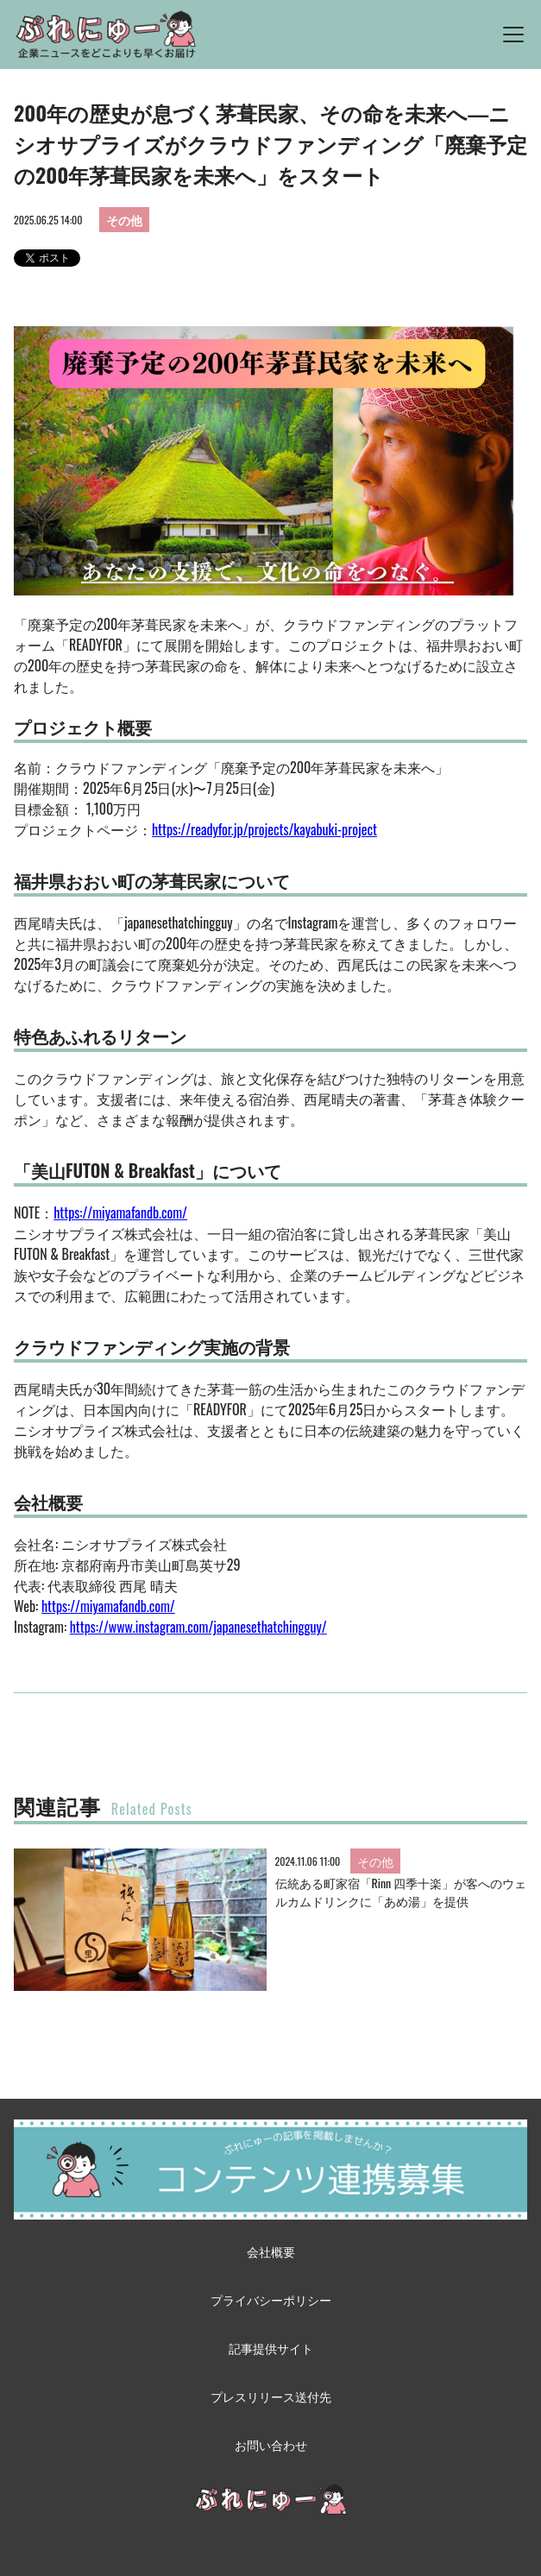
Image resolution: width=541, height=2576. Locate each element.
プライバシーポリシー (271, 2299)
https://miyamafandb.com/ (120, 1212)
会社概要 (271, 2251)
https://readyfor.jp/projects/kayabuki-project (264, 829)
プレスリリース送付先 (271, 2396)
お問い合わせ (271, 2444)
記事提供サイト (271, 2348)
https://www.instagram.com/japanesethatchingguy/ (198, 1626)
